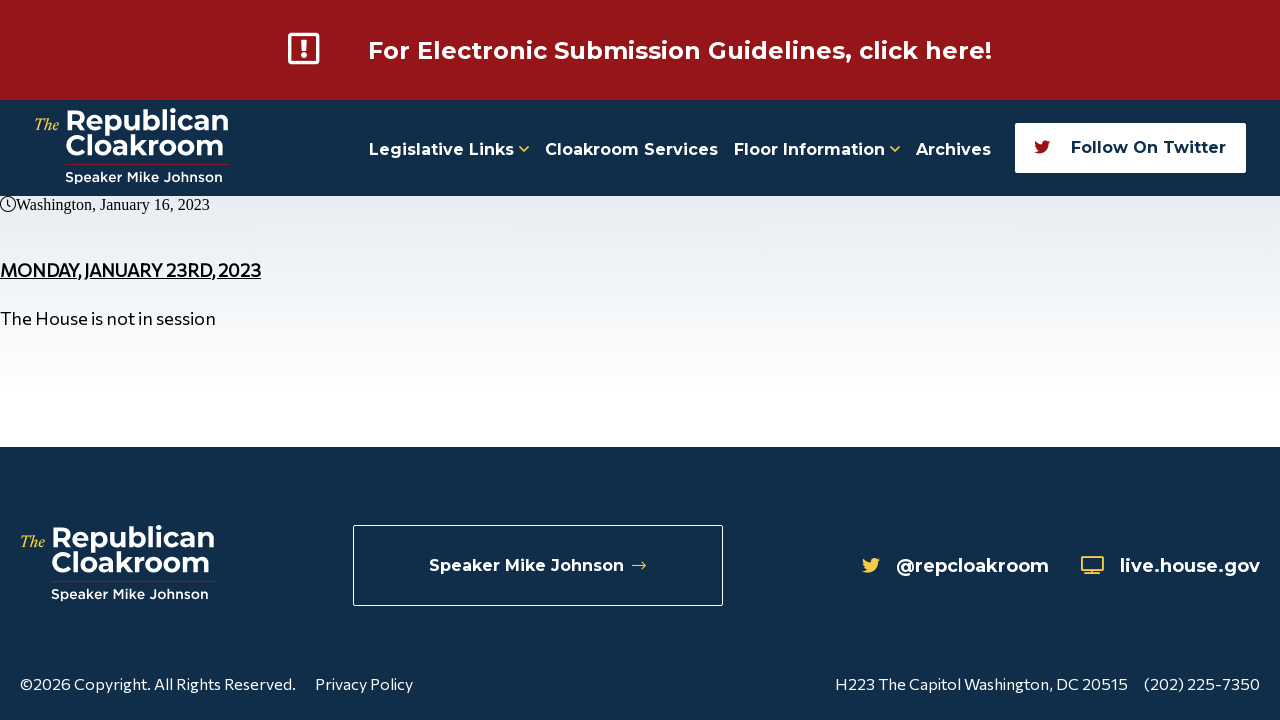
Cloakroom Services (631, 149)
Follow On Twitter (1130, 147)
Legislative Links (449, 149)
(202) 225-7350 (1202, 683)
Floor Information (817, 149)
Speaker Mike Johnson (537, 565)
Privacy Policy (364, 683)
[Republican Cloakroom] (132, 148)
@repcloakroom (955, 566)
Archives (953, 149)
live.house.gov (1170, 566)
